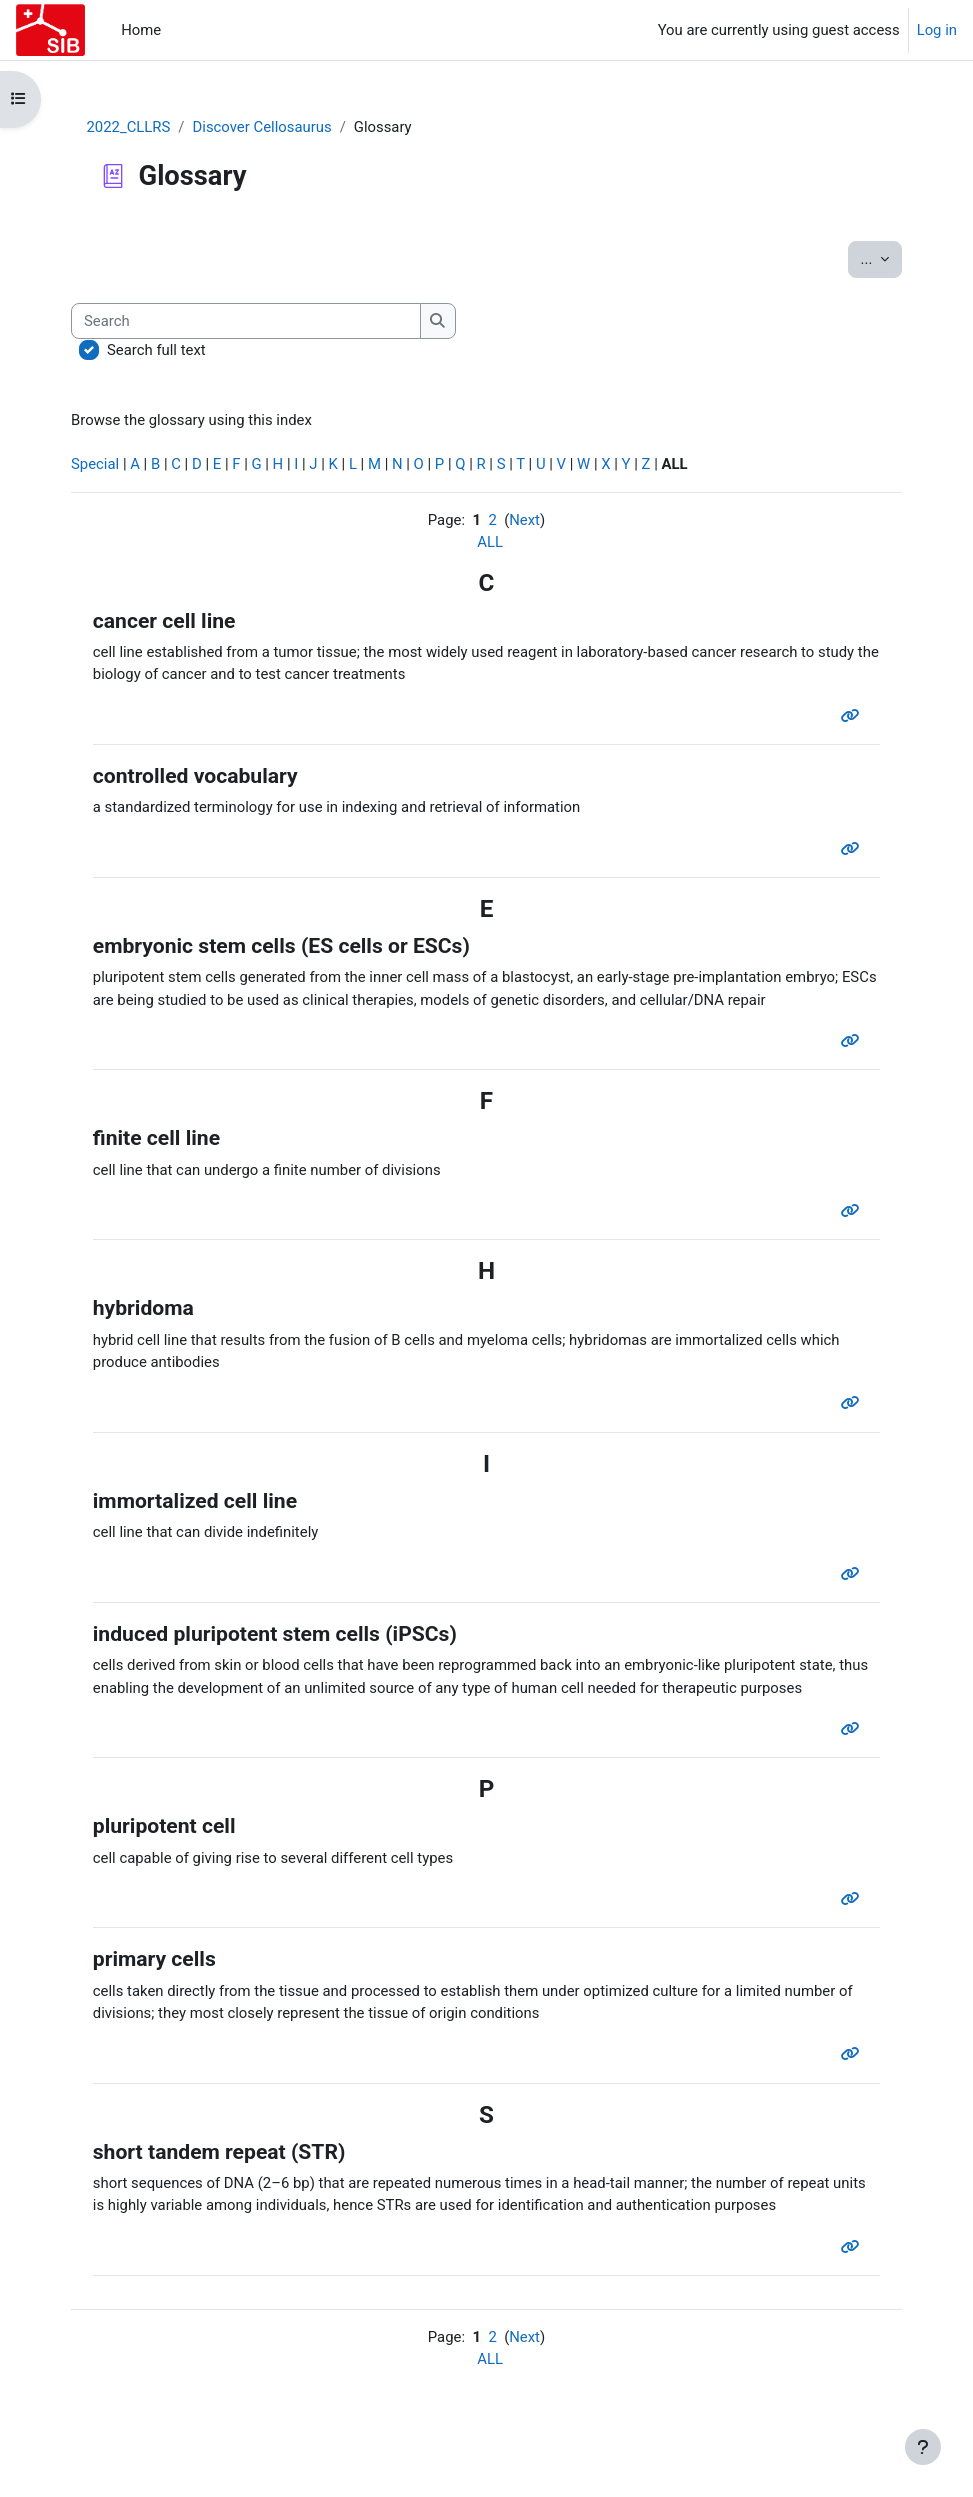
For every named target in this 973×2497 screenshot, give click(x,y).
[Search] (246, 321)
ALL (490, 542)
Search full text (156, 350)
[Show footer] (923, 2447)
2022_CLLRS (129, 127)
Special (95, 464)
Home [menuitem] (141, 30)
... (881, 257)
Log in (937, 30)
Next (524, 520)
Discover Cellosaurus (262, 127)
